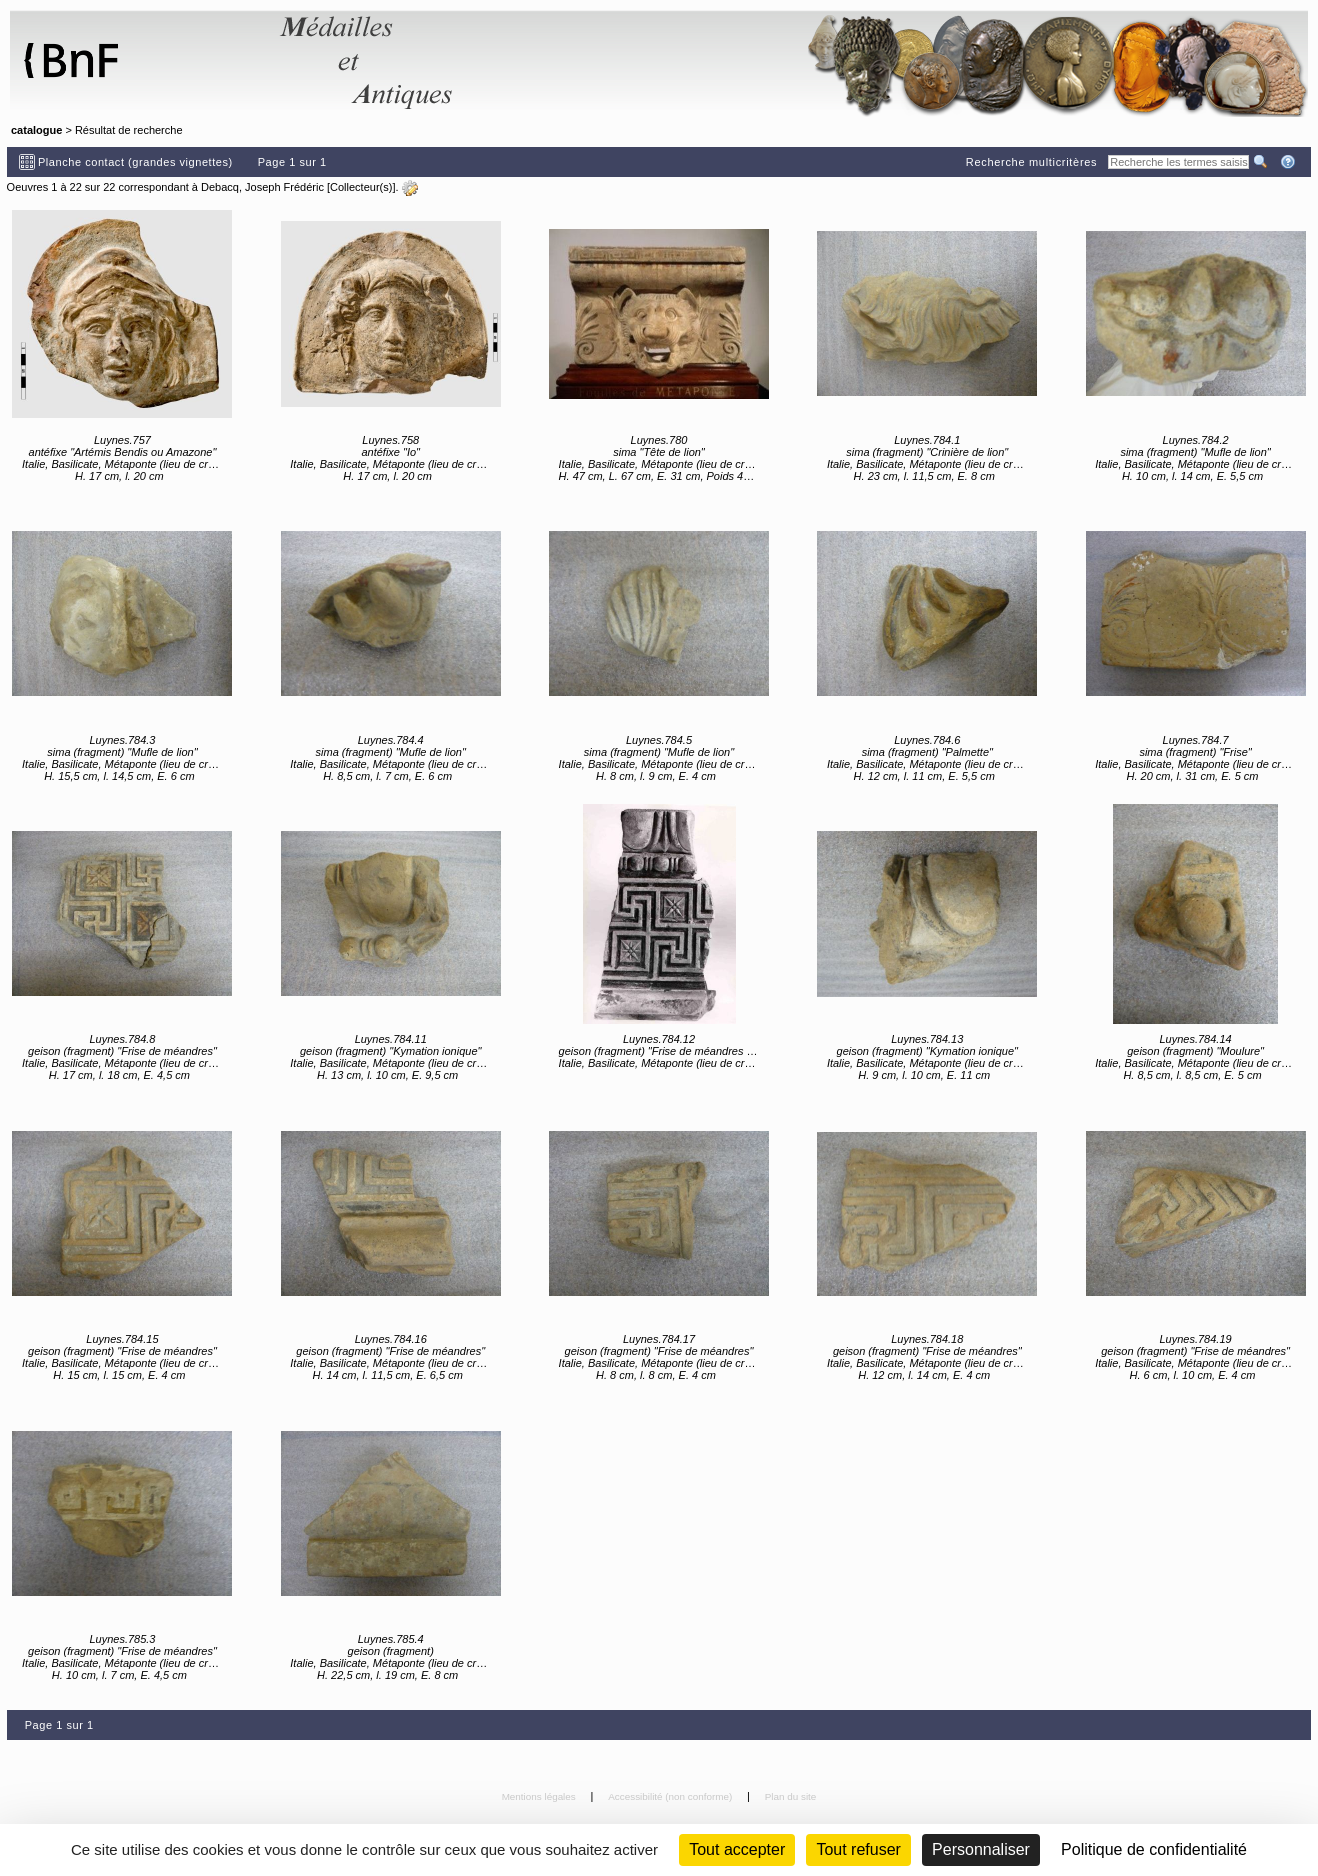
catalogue (36, 130)
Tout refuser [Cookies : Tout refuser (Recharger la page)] (858, 1849)
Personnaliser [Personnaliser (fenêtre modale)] (981, 1849)
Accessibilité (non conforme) (671, 1796)
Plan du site (791, 1796)
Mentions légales (540, 1796)
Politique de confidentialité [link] (1154, 1849)
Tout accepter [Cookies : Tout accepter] (737, 1849)
